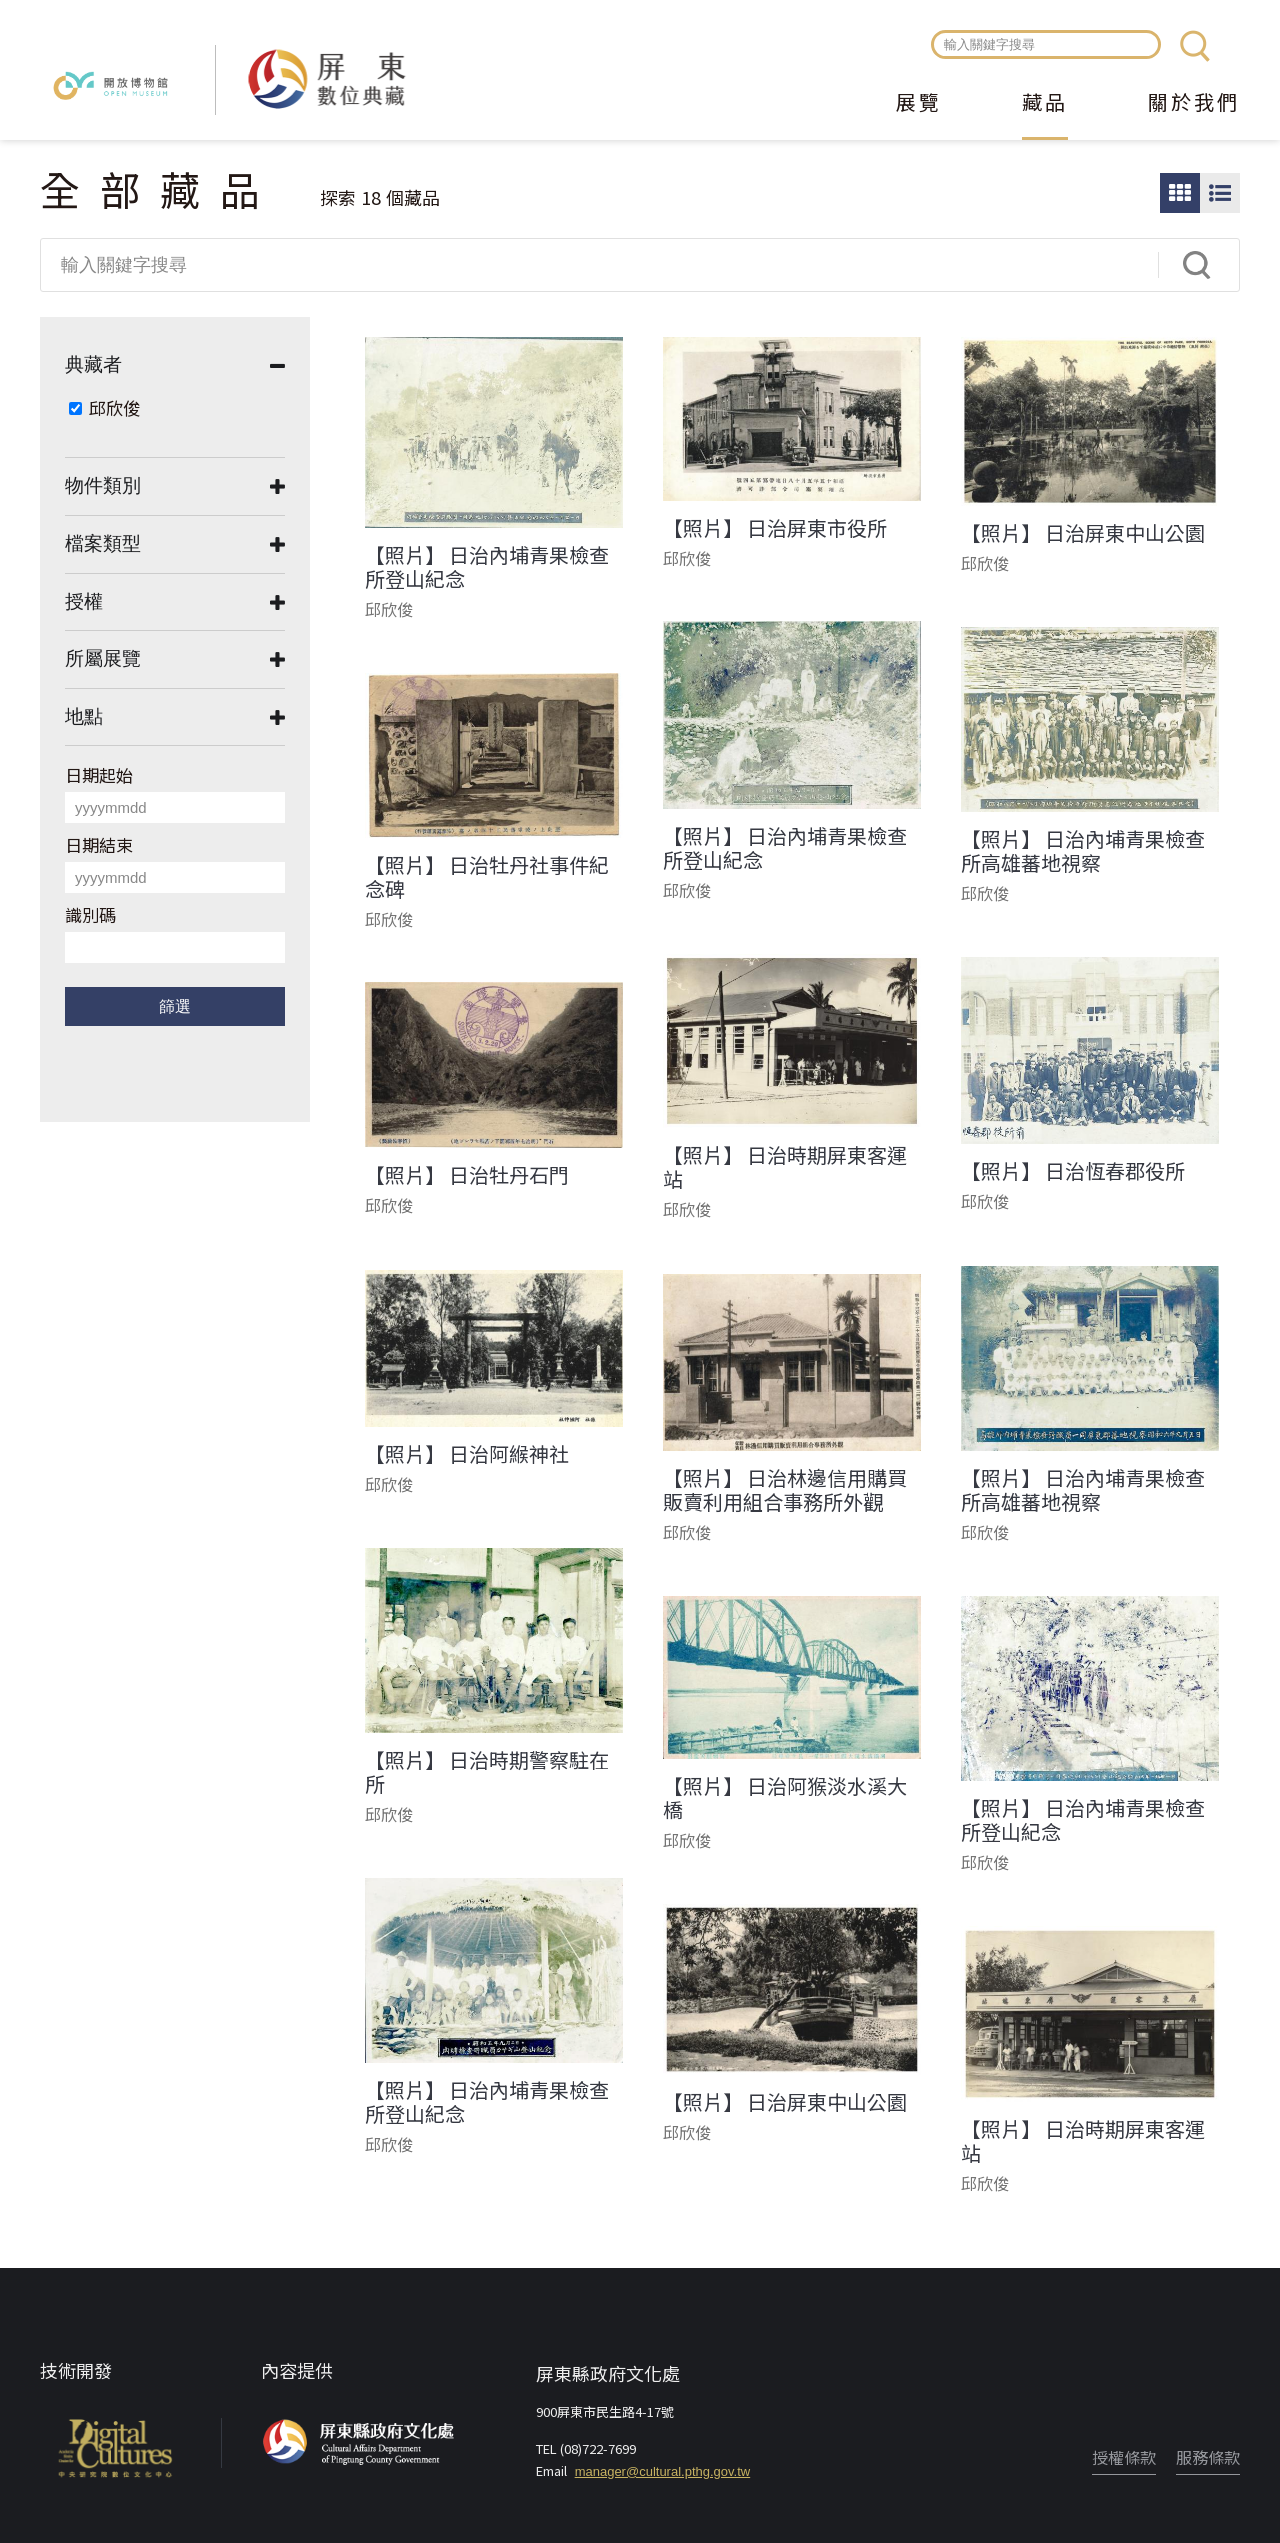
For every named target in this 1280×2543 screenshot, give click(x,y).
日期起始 (99, 774)
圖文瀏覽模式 (1220, 193)
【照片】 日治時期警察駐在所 (487, 1772)
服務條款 (1208, 2457)
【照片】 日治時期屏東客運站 (785, 1167)
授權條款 (1124, 2457)
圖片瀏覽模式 (1180, 193)
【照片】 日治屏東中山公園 (1083, 533)
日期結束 (99, 844)
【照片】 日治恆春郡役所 (1073, 1171)
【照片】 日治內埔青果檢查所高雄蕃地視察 (1083, 851)
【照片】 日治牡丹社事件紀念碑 (487, 877)
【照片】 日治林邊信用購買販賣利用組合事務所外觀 (785, 1490)
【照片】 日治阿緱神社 (467, 1454)
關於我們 (1194, 104)
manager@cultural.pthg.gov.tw (663, 2471)
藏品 (1045, 104)
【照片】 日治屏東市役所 (775, 528)
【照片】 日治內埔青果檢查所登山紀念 (487, 567)
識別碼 (90, 914)
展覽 (919, 104)
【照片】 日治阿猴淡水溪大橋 (785, 1798)
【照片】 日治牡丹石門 (467, 1175)
